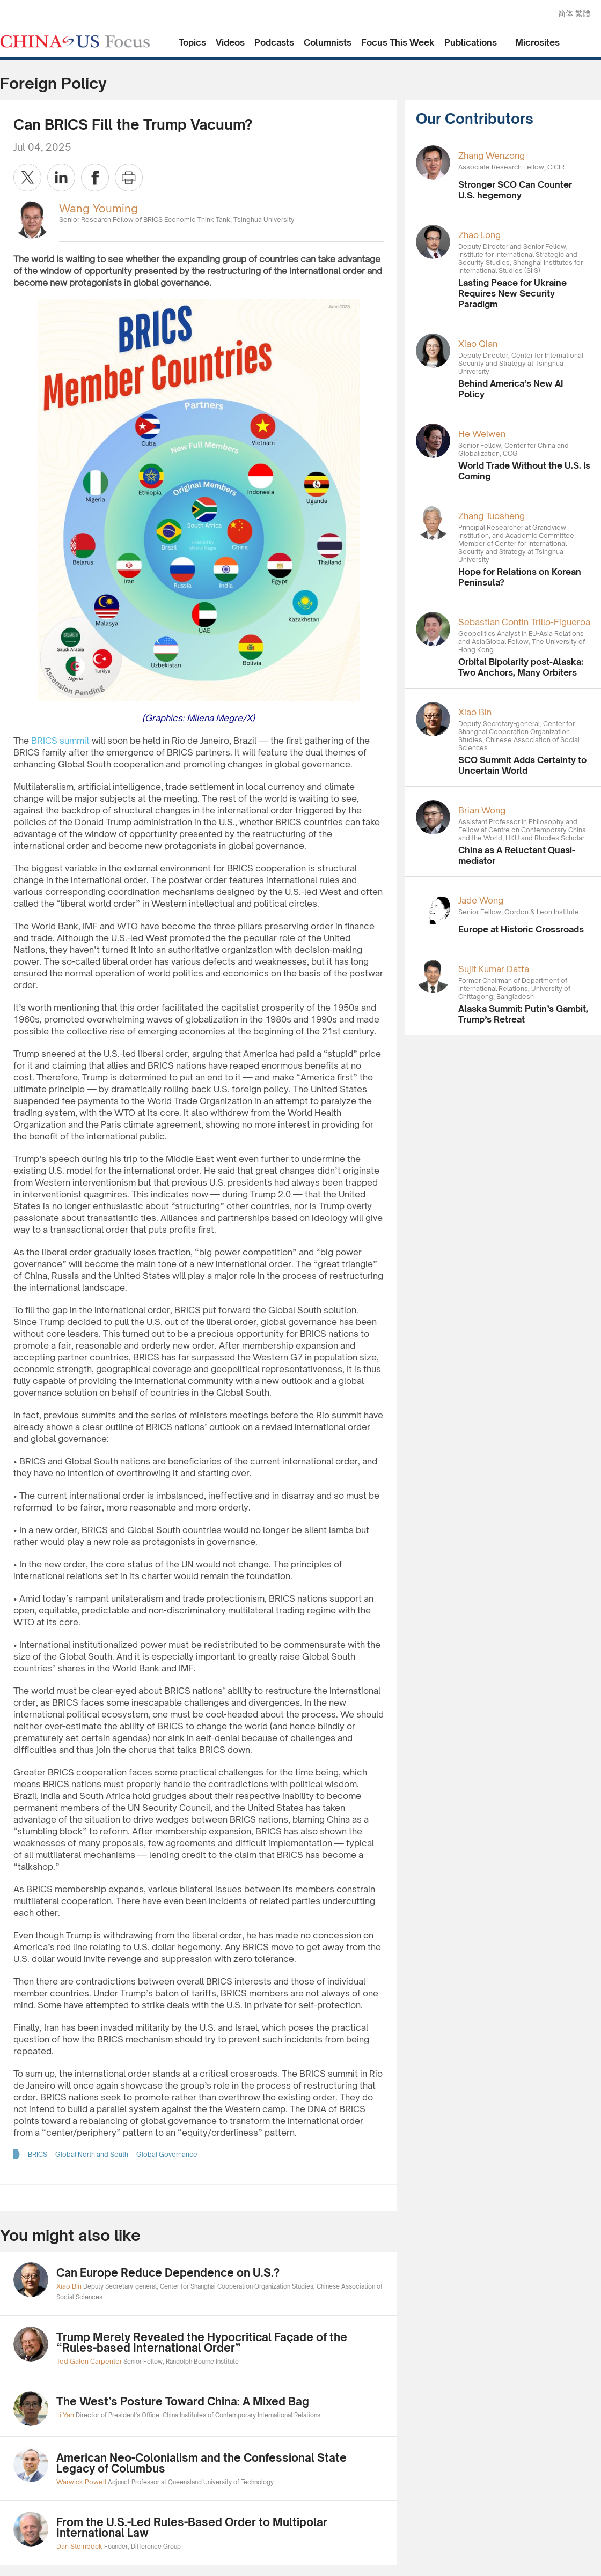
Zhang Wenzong (491, 155)
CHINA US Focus (75, 41)
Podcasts (274, 42)
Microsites (537, 42)
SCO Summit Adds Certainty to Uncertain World (522, 765)
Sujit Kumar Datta (493, 969)
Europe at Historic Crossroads (521, 929)
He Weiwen (481, 433)
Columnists (327, 42)
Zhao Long (479, 235)
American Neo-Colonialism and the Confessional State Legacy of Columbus (201, 2463)
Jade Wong (480, 900)
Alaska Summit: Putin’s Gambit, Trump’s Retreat (523, 1014)
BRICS (37, 2154)
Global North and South (91, 2154)
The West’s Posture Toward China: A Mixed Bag (182, 2401)
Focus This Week (398, 42)
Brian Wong (481, 810)
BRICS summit (60, 740)
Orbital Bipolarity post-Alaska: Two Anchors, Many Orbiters (520, 667)
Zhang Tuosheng (491, 515)
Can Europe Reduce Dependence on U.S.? (168, 2272)
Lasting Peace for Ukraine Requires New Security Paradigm (512, 293)
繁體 (582, 13)
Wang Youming (98, 208)
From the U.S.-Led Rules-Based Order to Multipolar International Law (191, 2527)
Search (527, 14)
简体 (565, 13)
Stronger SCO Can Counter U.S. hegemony (515, 190)
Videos (230, 42)
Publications (470, 42)
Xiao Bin (475, 712)
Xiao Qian (477, 343)
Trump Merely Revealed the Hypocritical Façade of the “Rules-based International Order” (201, 2342)
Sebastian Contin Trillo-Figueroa (524, 622)
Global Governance (166, 2154)
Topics (192, 42)
